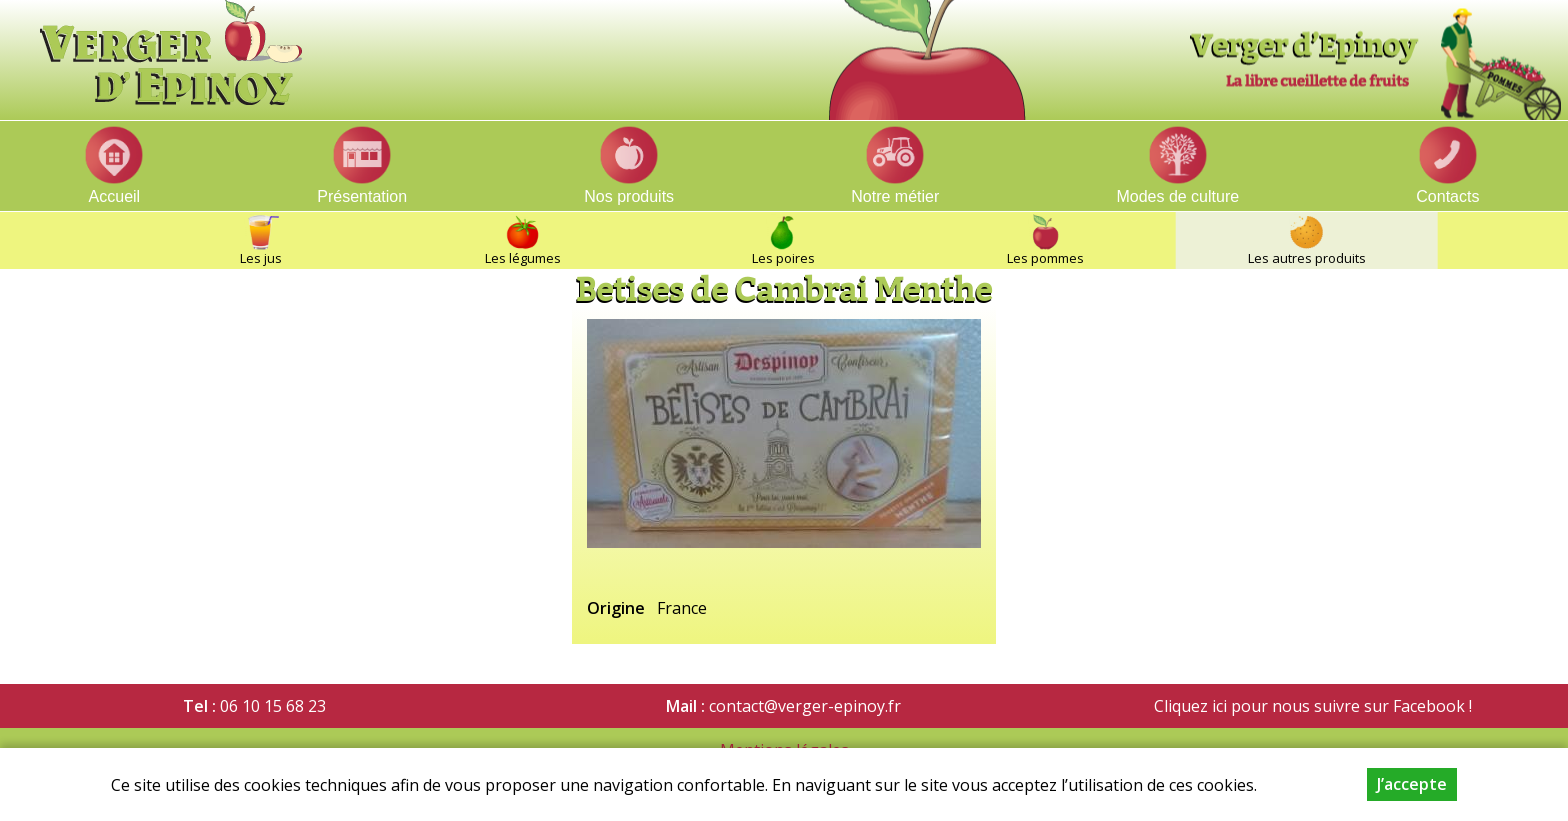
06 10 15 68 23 (273, 706)
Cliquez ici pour (1211, 706)
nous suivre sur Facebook (1366, 706)
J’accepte (1412, 784)
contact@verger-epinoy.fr (805, 706)
